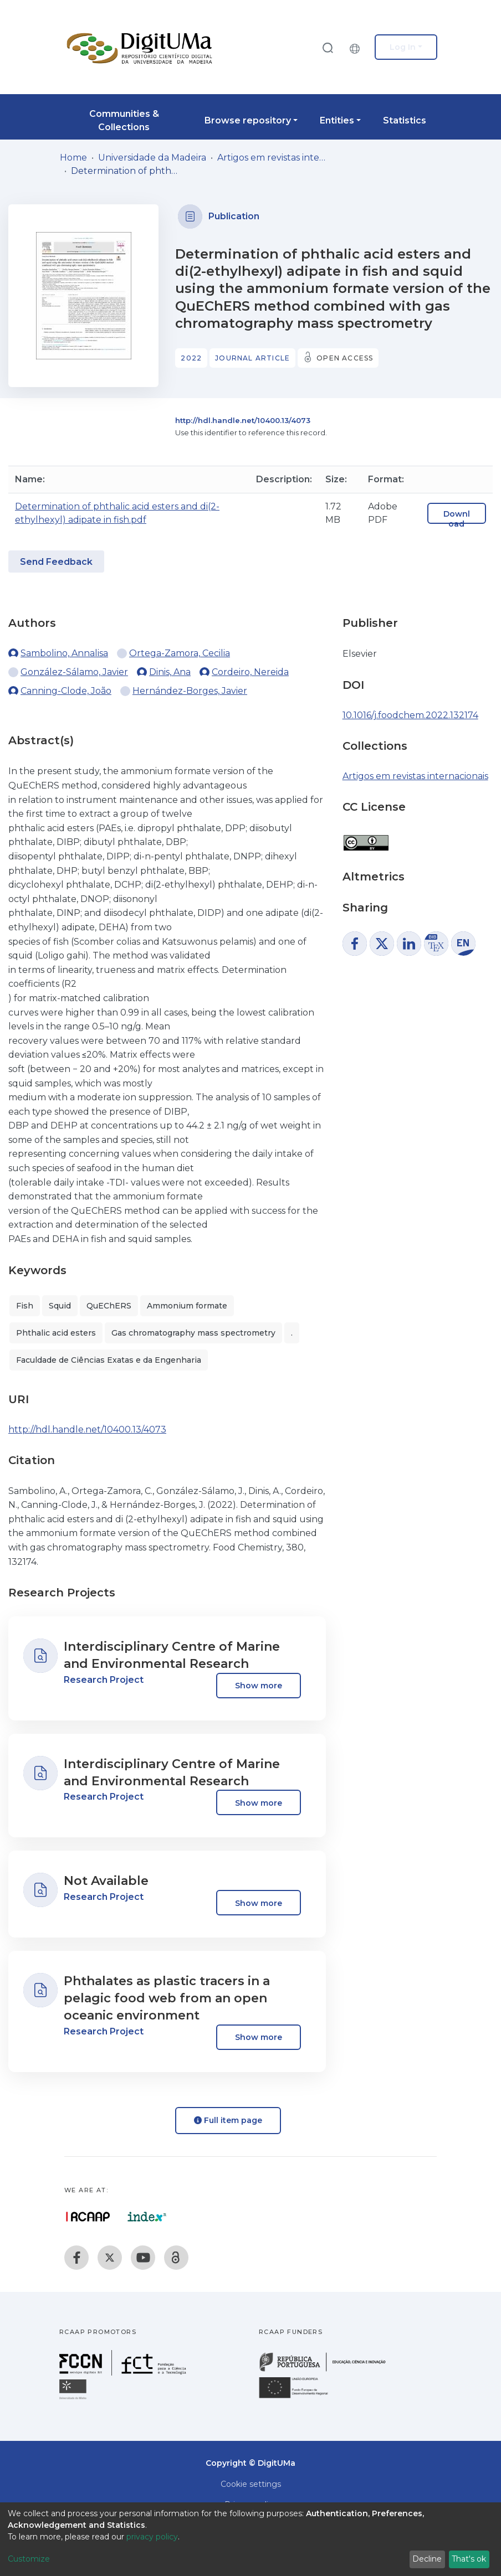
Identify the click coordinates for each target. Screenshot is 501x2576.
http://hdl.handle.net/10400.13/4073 (242, 420)
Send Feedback (56, 562)
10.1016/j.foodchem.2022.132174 (410, 715)
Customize (29, 2559)
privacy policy (152, 2537)
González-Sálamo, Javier (74, 672)
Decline (427, 2559)
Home (73, 157)
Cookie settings (251, 2484)
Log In (403, 47)
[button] (357, 47)
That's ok (469, 2559)
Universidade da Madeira (152, 157)
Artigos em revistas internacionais (272, 157)
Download (456, 519)
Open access (344, 358)
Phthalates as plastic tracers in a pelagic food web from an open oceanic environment (167, 1998)
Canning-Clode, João (66, 691)
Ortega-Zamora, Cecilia (179, 653)
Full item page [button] (228, 2120)
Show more (258, 1686)
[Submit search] (327, 47)
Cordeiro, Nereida (250, 672)
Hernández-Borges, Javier (189, 691)
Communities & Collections (124, 120)
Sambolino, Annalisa (64, 653)
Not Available (106, 1880)
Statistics (404, 120)
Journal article (252, 358)
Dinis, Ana (170, 672)
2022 (191, 358)
